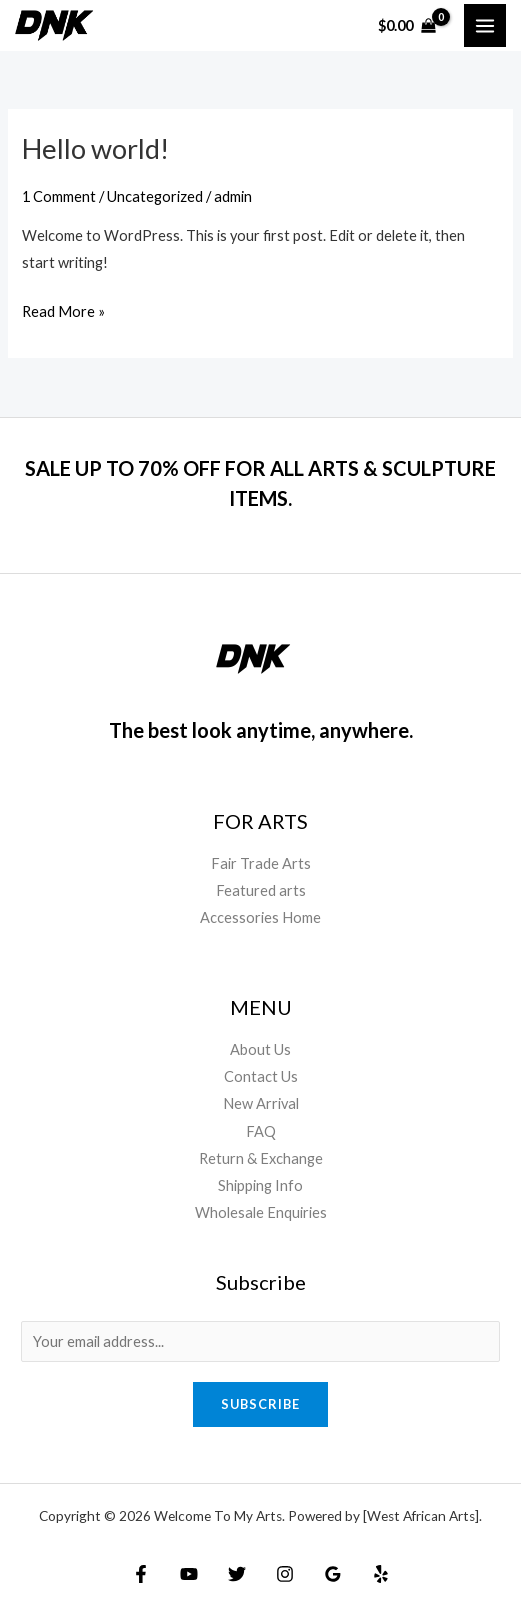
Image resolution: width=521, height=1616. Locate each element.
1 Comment (59, 196)
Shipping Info (260, 1185)
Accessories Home (260, 917)
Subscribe (260, 1404)
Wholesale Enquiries (261, 1212)
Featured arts (261, 890)
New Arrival (261, 1103)
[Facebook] (141, 1574)
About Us (260, 1049)
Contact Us (261, 1076)
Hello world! (95, 148)
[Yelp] (381, 1574)
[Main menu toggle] (485, 25)
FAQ (261, 1131)
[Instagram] (285, 1574)
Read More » (63, 309)
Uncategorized (155, 196)
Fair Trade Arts (261, 863)
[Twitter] (237, 1574)
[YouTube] (189, 1574)
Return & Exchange (261, 1158)
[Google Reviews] (333, 1574)
